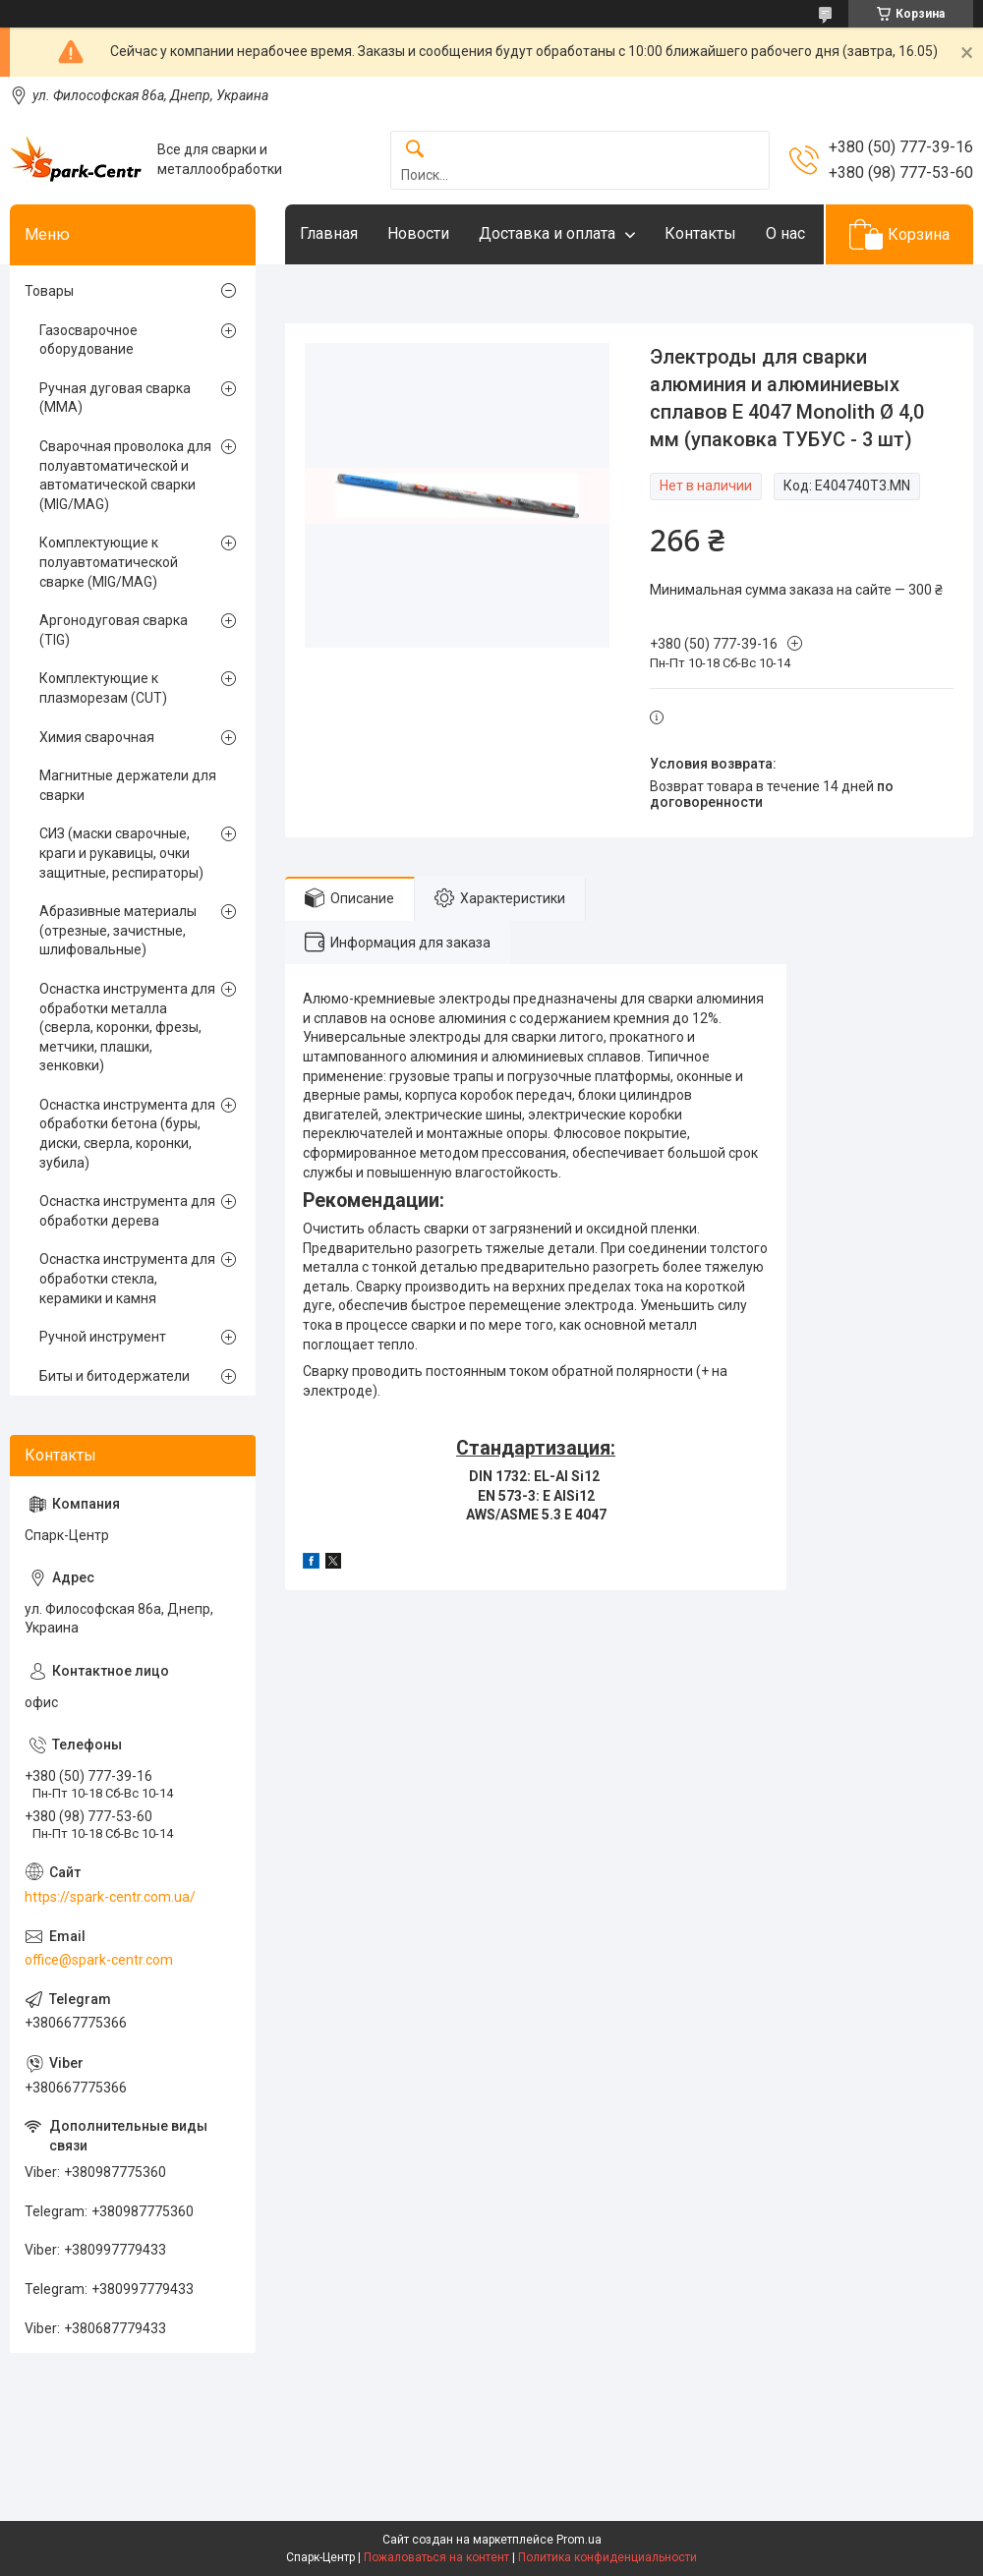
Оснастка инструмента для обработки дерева (127, 1211)
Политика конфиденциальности (607, 2557)
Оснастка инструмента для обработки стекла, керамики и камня (127, 1278)
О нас (785, 233)
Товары (49, 291)
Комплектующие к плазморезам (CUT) (103, 688)
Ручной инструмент (102, 1337)
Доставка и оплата (547, 233)
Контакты (700, 233)
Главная (329, 233)
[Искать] (415, 150)
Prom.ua (579, 2540)
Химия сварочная (96, 737)
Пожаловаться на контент (436, 2557)
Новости (418, 233)
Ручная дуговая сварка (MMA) (115, 398)
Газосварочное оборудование (88, 340)
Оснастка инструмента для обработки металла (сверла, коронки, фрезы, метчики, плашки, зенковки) (127, 1027)
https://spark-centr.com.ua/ (110, 1897)
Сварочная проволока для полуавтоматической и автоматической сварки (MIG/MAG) (125, 475)
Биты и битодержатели (114, 1376)
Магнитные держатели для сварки (127, 785)
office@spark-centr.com (99, 1960)
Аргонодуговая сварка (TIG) (113, 630)
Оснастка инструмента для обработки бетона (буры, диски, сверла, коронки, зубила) (127, 1134)
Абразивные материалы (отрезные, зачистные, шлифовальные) (118, 930)
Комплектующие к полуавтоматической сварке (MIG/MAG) (108, 562)
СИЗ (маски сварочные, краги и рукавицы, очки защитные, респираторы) (121, 853)
